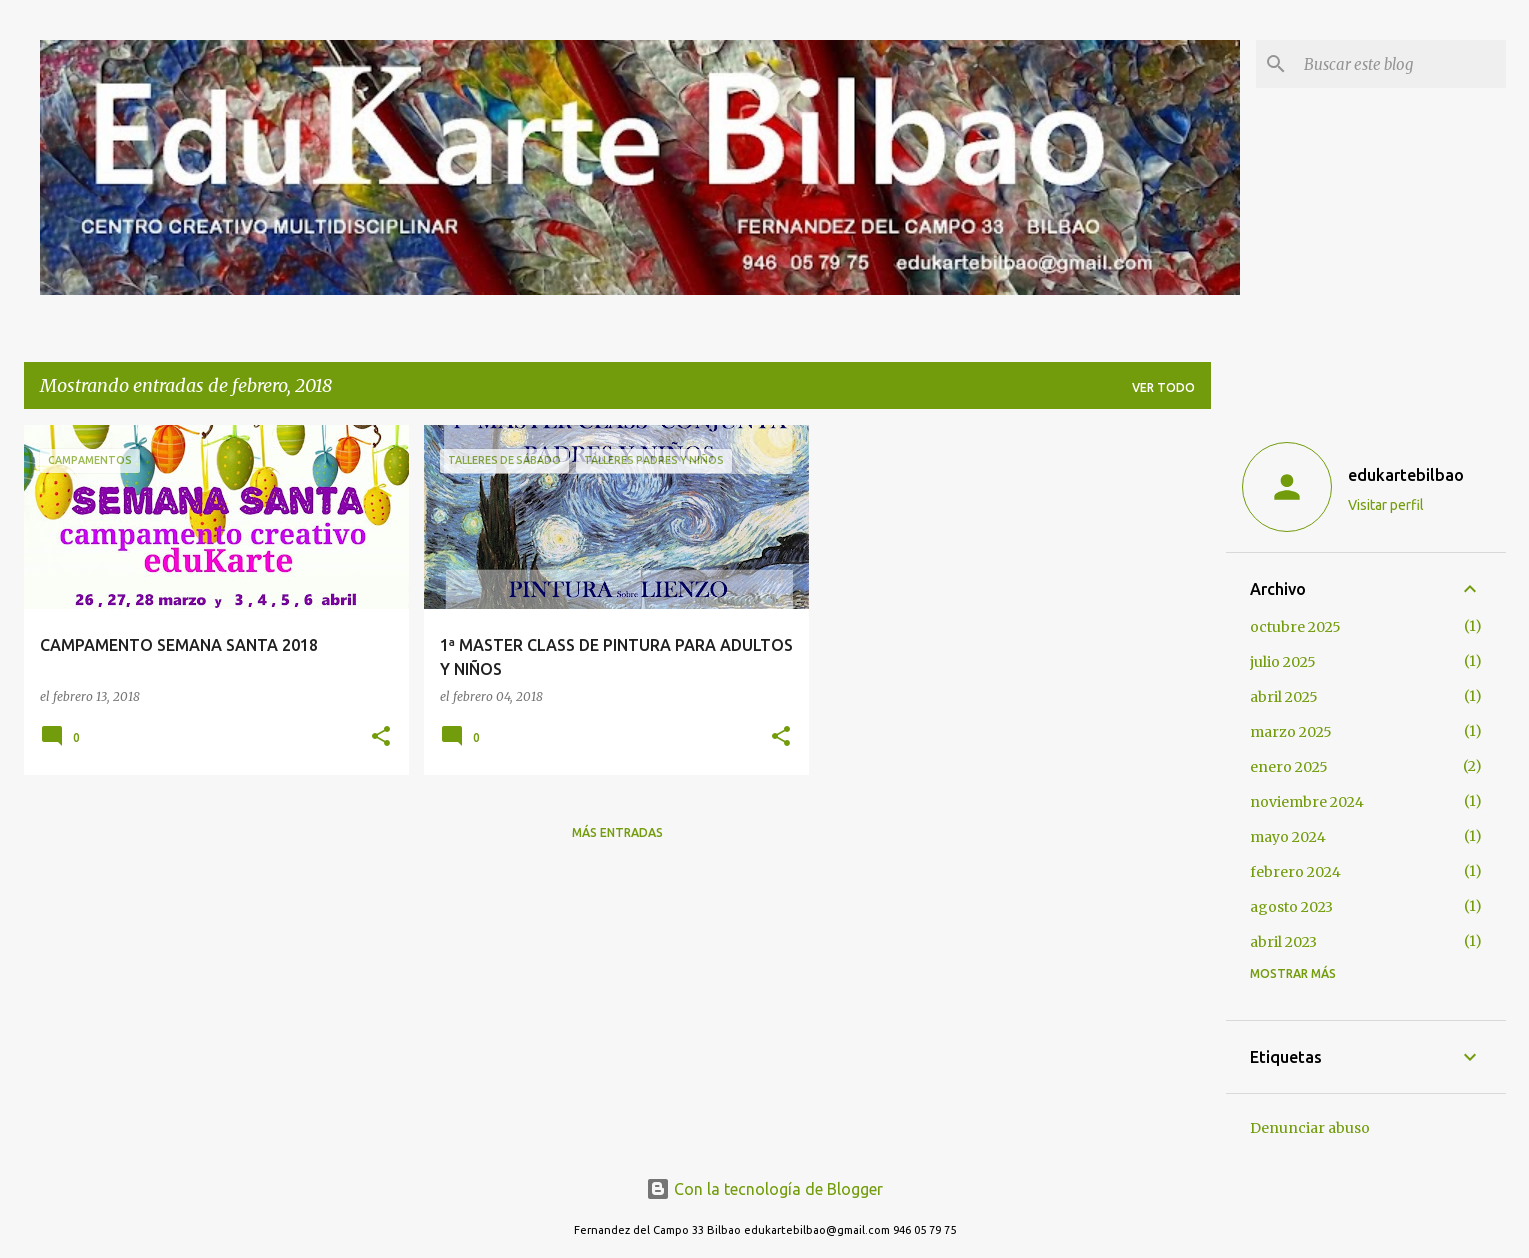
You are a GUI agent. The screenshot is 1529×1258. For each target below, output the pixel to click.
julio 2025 (1283, 662)
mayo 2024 (1288, 837)
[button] (381, 737)
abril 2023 (1283, 942)
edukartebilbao (1406, 475)
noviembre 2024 (1307, 802)
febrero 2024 (1295, 872)
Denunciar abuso (1310, 1128)
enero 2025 (1289, 767)
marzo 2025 (1291, 732)
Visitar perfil (1386, 505)
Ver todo (1163, 387)
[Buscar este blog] (1401, 64)
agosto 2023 (1291, 907)
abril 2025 (1284, 697)
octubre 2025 (1295, 627)
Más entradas (617, 832)
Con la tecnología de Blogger (764, 1189)
